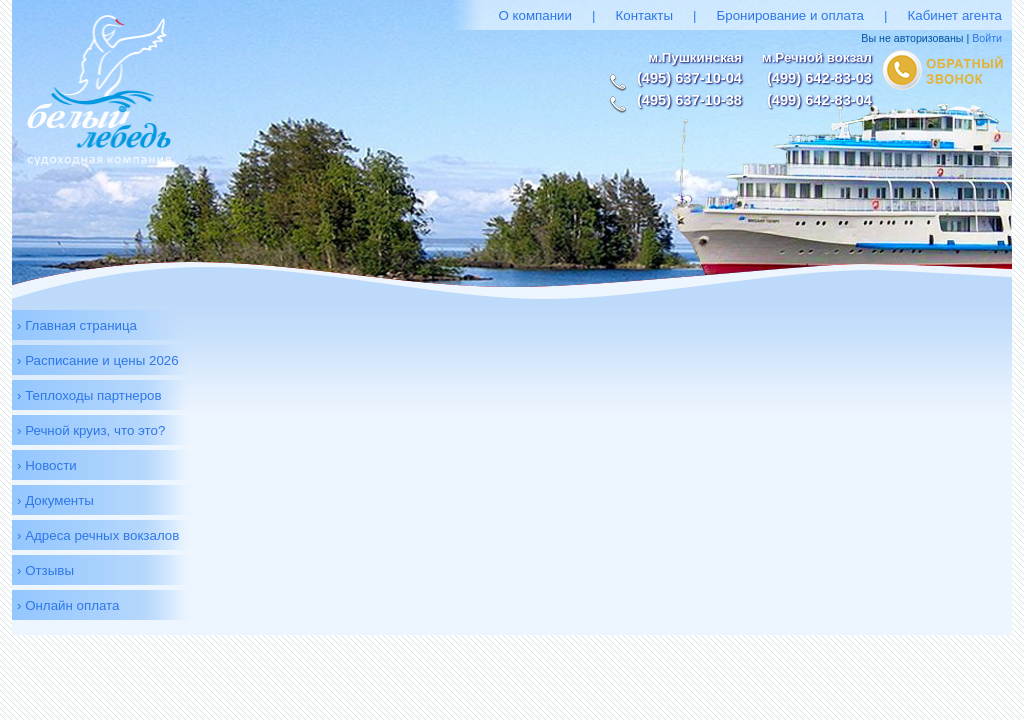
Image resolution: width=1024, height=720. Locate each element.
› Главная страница (77, 325)
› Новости (47, 465)
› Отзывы (45, 570)
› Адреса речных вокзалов (98, 535)
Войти (987, 38)
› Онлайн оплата (68, 605)
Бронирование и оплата (791, 15)
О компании (535, 15)
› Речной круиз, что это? (91, 430)
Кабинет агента (954, 15)
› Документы (55, 500)
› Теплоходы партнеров (89, 395)
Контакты (644, 15)
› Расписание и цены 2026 (98, 360)
